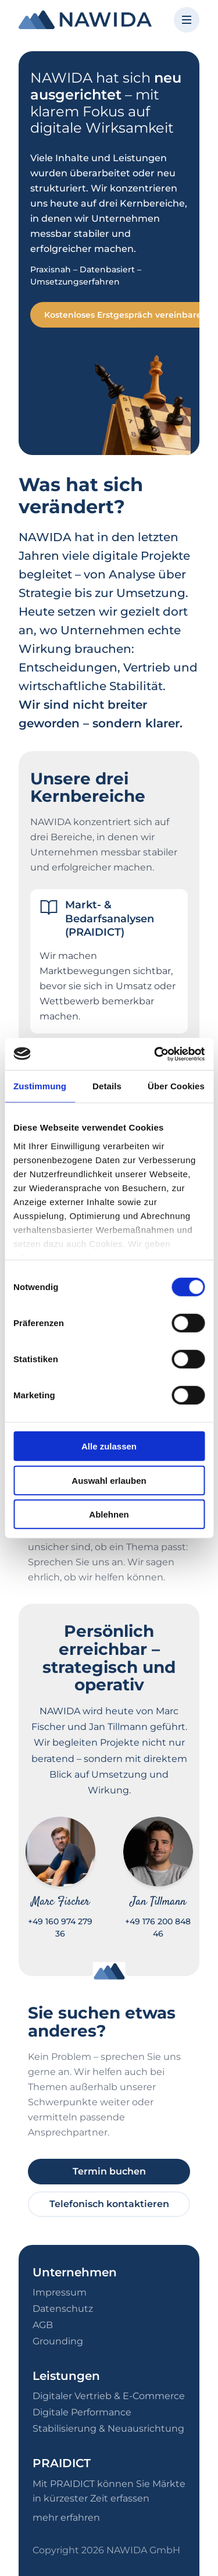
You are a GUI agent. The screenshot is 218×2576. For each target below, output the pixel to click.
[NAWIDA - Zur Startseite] (85, 19)
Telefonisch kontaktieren (109, 2203)
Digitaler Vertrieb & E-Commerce (109, 2395)
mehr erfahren (66, 2517)
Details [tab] (106, 1086)
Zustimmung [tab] (39, 1086)
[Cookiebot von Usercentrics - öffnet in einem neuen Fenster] (155, 1053)
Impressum (60, 2292)
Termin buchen (109, 2171)
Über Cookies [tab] (176, 1086)
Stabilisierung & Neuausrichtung (108, 2428)
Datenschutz (63, 2308)
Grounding (58, 2341)
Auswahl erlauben (109, 1480)
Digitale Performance (82, 2412)
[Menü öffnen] (186, 20)
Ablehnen (108, 1514)
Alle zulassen (109, 1446)
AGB (43, 2324)
